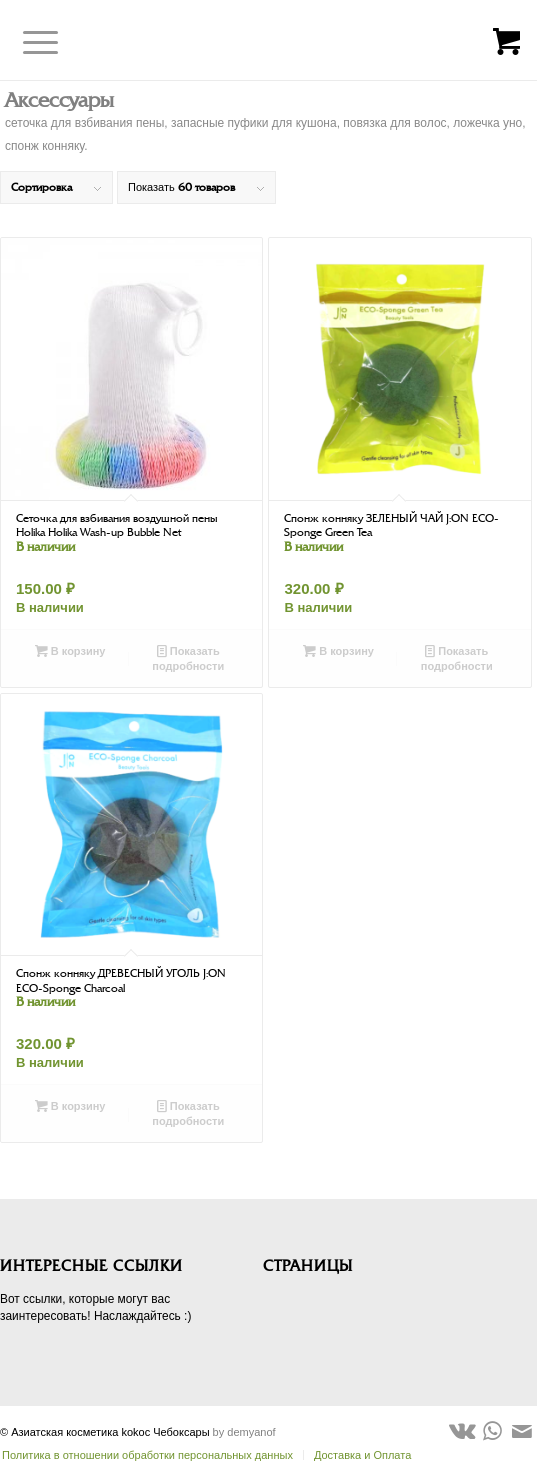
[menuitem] (357, 1455)
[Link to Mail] (522, 1431)
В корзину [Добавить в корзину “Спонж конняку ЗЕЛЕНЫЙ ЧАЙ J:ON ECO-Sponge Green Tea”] (338, 651)
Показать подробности (188, 657)
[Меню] (25, 43)
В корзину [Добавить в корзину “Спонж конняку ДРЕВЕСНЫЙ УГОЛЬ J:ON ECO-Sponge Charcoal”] (70, 1106)
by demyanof (244, 1432)
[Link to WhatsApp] (492, 1431)
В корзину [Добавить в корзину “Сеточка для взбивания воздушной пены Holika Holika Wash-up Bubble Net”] (70, 651)
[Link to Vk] (462, 1431)
